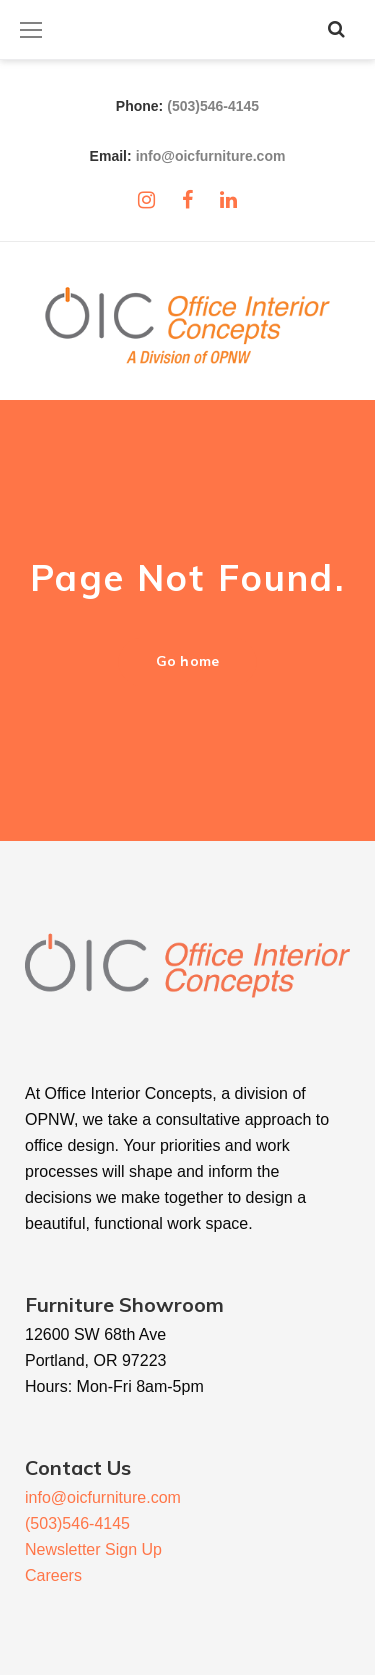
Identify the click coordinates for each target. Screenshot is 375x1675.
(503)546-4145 (213, 106)
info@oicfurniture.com (211, 156)
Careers (53, 1575)
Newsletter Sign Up (93, 1549)
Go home (187, 661)
